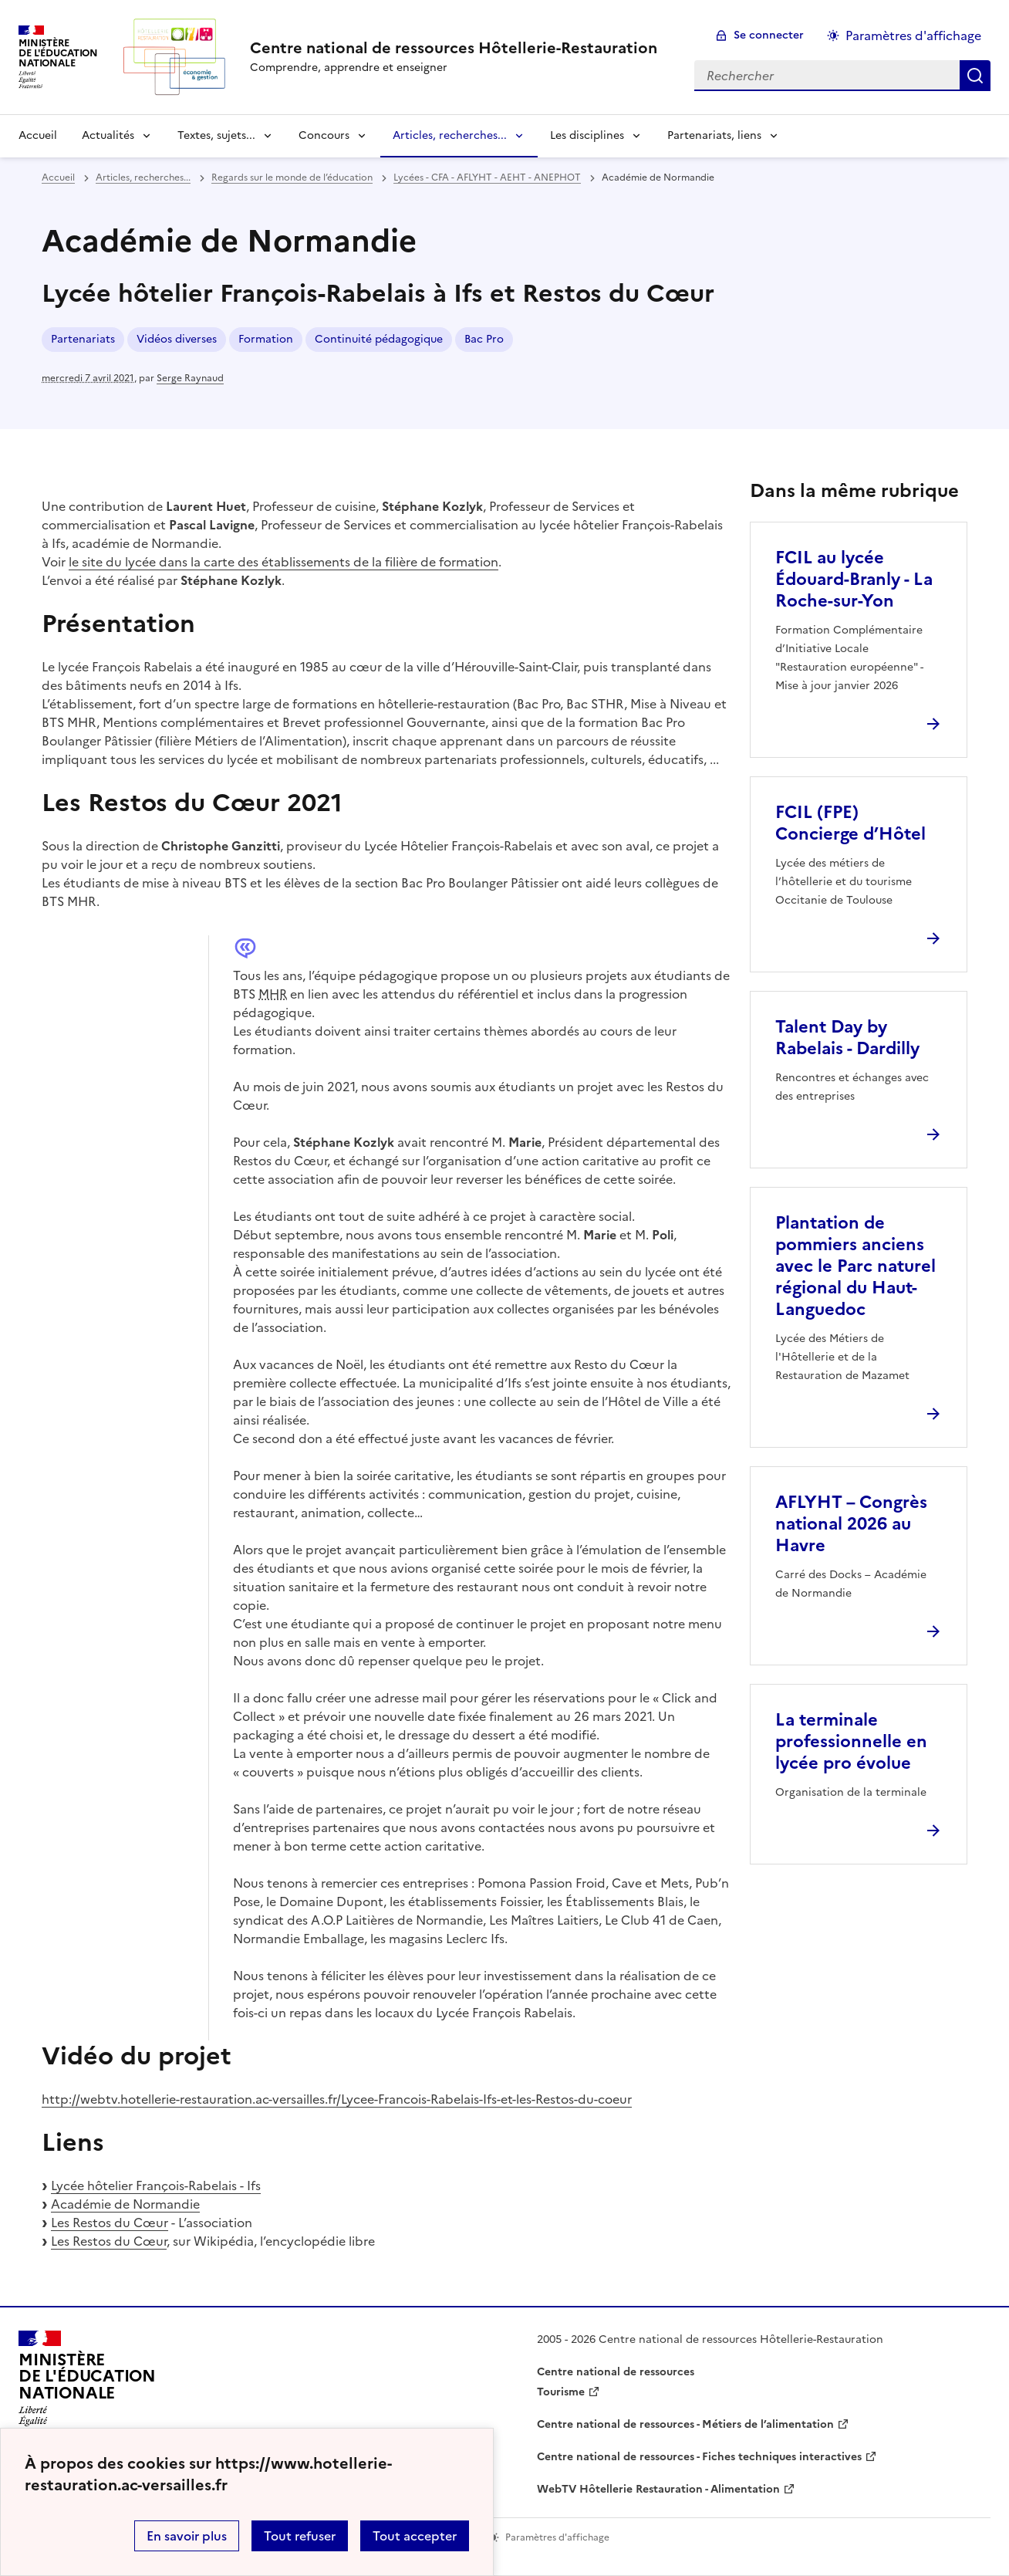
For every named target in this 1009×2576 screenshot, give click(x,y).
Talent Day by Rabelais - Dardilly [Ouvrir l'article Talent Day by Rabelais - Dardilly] (847, 1037)
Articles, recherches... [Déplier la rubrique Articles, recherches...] (450, 135)
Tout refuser (300, 2536)
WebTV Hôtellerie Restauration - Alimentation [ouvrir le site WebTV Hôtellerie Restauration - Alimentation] (658, 2489)
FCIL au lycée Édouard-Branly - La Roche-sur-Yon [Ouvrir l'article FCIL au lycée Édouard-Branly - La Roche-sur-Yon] (854, 579)
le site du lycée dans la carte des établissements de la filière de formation (283, 562)
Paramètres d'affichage (913, 35)
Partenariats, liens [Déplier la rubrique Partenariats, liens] (714, 135)
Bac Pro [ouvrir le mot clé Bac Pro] (484, 339)
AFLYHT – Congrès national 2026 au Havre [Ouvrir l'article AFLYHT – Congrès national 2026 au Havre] (851, 1523)
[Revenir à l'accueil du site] (87, 2383)
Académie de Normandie (125, 2204)
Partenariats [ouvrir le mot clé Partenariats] (83, 339)
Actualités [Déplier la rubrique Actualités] (108, 135)
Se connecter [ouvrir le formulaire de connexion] (769, 35)
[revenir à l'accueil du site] (453, 48)
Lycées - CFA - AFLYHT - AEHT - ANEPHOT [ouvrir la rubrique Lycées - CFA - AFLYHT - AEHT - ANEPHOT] (487, 177)
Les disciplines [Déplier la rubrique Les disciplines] (587, 135)
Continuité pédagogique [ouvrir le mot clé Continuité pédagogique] (379, 339)
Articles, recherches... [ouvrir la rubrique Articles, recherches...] (143, 177)
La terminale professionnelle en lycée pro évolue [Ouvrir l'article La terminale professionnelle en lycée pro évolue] (851, 1741)
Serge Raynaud (190, 378)
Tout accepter (415, 2536)
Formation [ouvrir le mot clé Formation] (265, 339)
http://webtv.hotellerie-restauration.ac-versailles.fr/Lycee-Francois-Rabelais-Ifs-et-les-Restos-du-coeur (337, 2099)
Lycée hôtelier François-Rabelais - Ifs (156, 2185)
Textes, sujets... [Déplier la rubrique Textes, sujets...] (216, 135)
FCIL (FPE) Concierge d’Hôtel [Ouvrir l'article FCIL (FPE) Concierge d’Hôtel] (850, 823)
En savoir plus (187, 2536)
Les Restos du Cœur (109, 2222)
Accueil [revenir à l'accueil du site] (38, 135)
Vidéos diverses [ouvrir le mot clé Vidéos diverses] (177, 339)
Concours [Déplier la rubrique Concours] (324, 135)
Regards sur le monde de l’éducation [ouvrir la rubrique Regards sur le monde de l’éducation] (292, 177)
